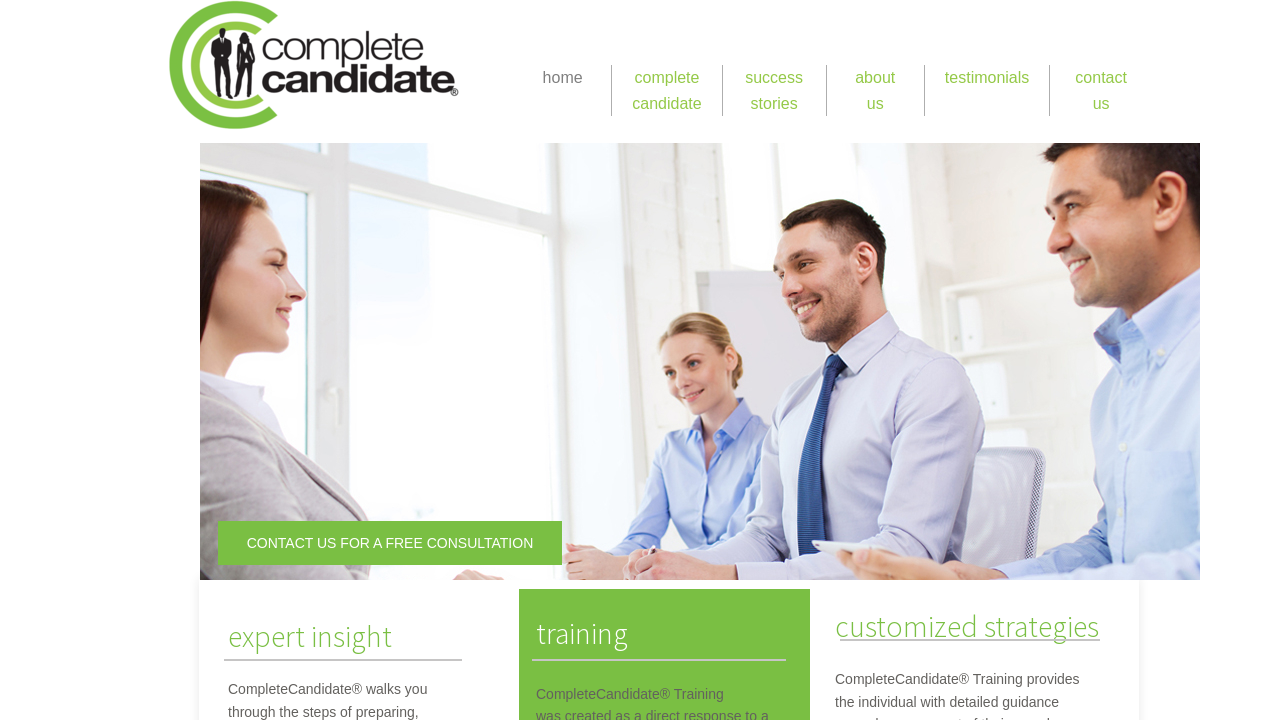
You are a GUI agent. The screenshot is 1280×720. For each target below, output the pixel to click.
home (563, 77)
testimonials (987, 77)
